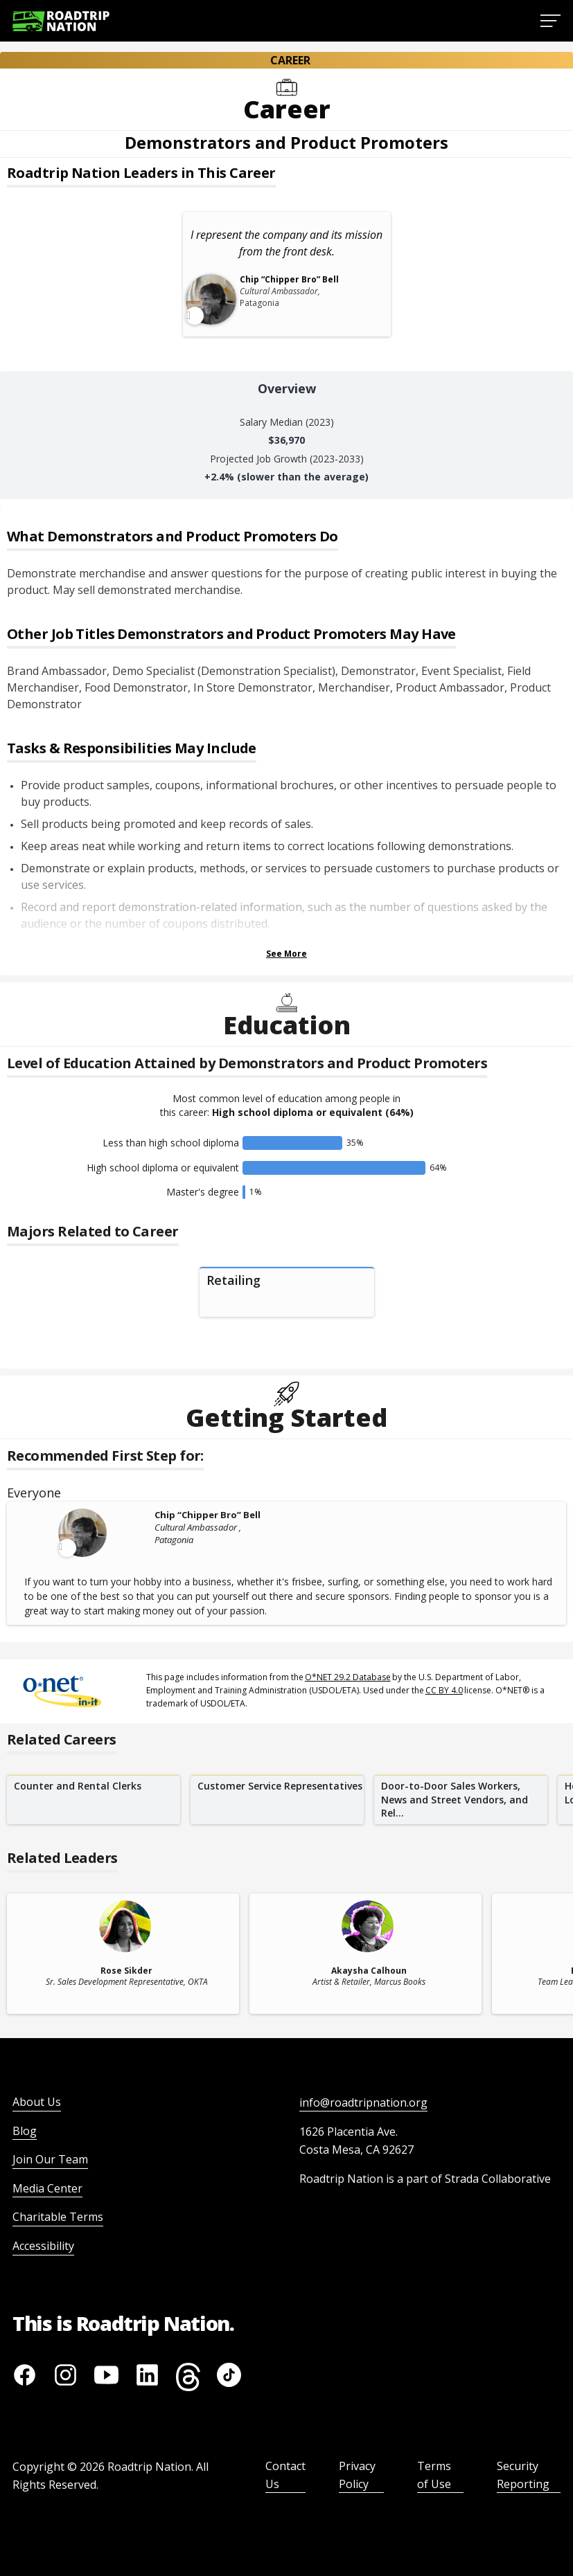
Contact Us (285, 2475)
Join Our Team (50, 2159)
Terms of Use (434, 2475)
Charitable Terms (57, 2216)
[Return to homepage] (60, 21)
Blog (24, 2130)
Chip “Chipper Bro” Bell (208, 1514)
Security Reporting (523, 2475)
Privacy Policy (357, 2475)
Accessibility (43, 2245)
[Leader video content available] (84, 1532)
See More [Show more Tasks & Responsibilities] (286, 954)
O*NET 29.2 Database (348, 1677)
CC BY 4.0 (444, 1690)
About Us (36, 2101)
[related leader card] (123, 1953)
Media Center (47, 2188)
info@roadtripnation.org (363, 2102)
